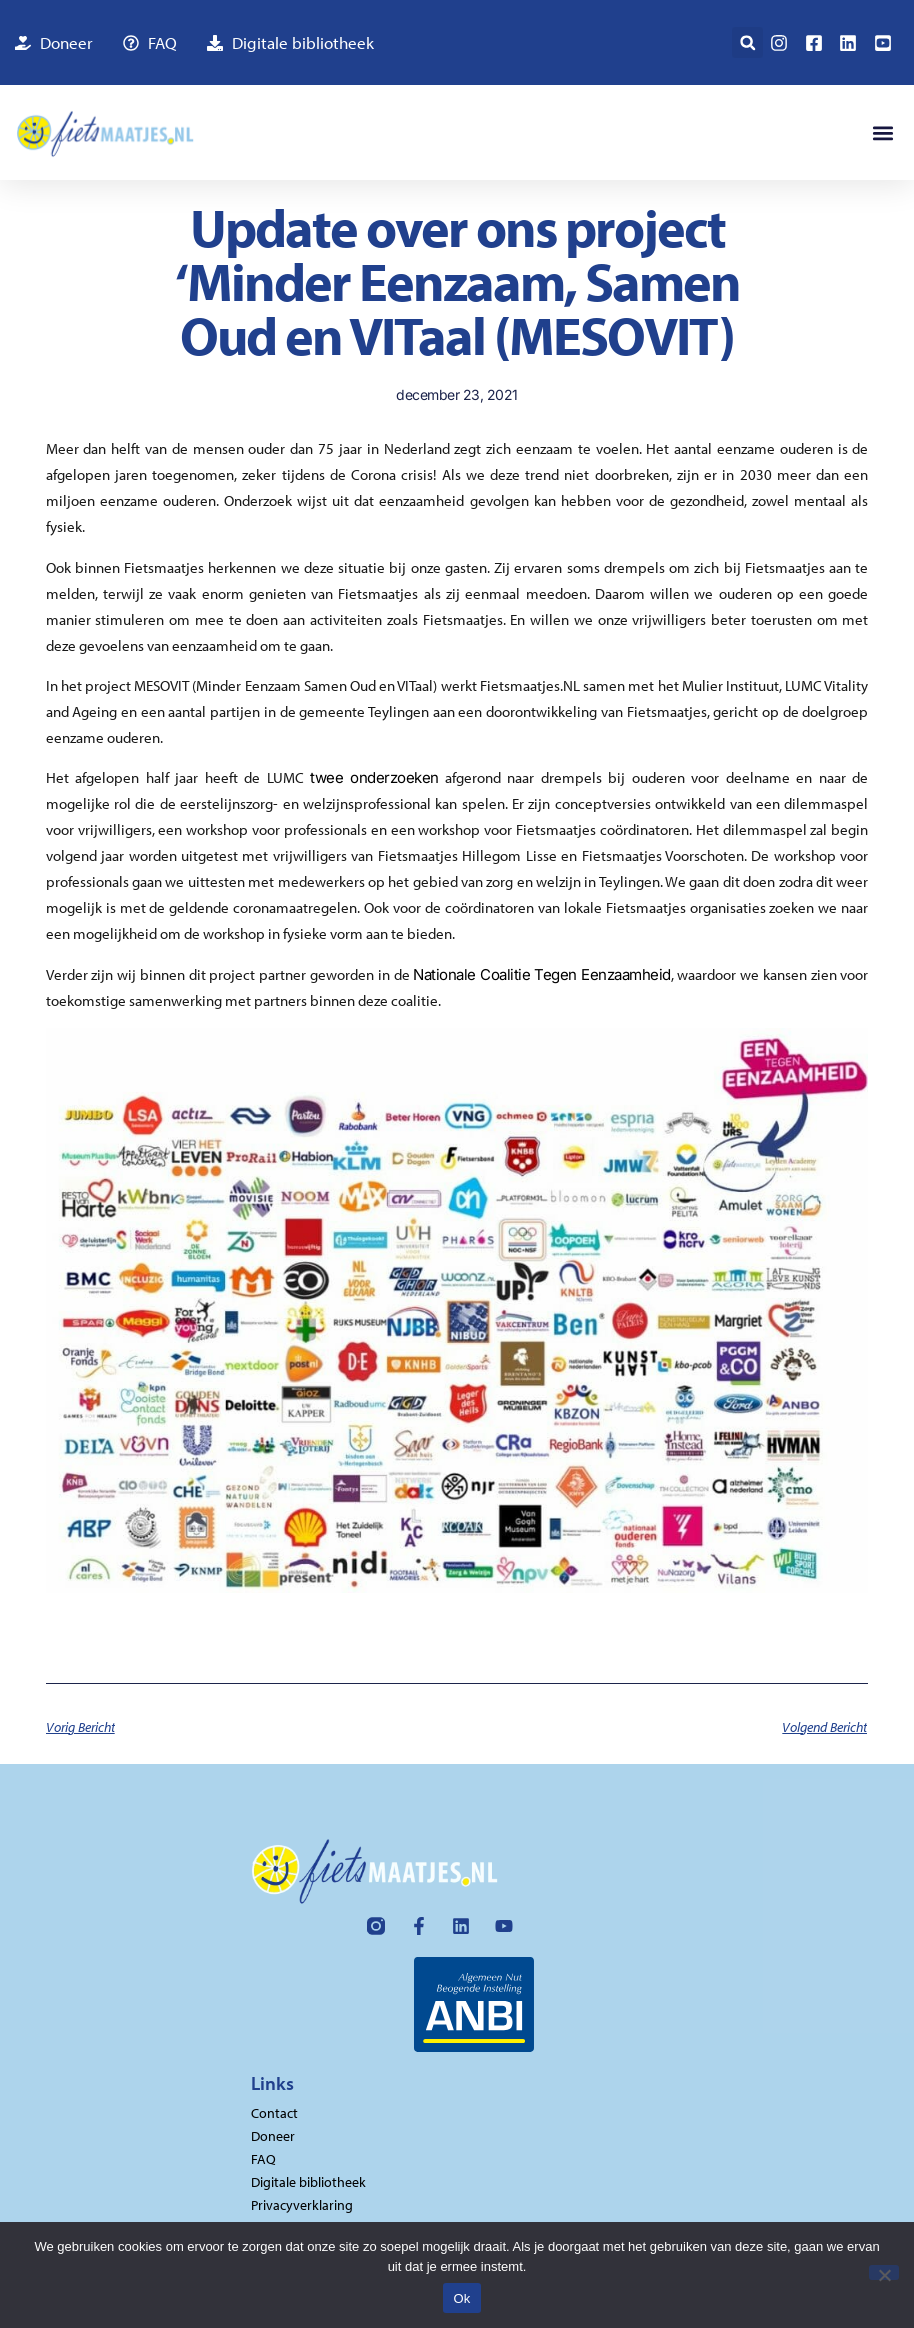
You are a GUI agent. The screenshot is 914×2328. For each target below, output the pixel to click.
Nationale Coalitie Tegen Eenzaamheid (541, 974)
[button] (747, 42)
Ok (461, 2298)
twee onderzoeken (374, 777)
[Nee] (884, 2272)
